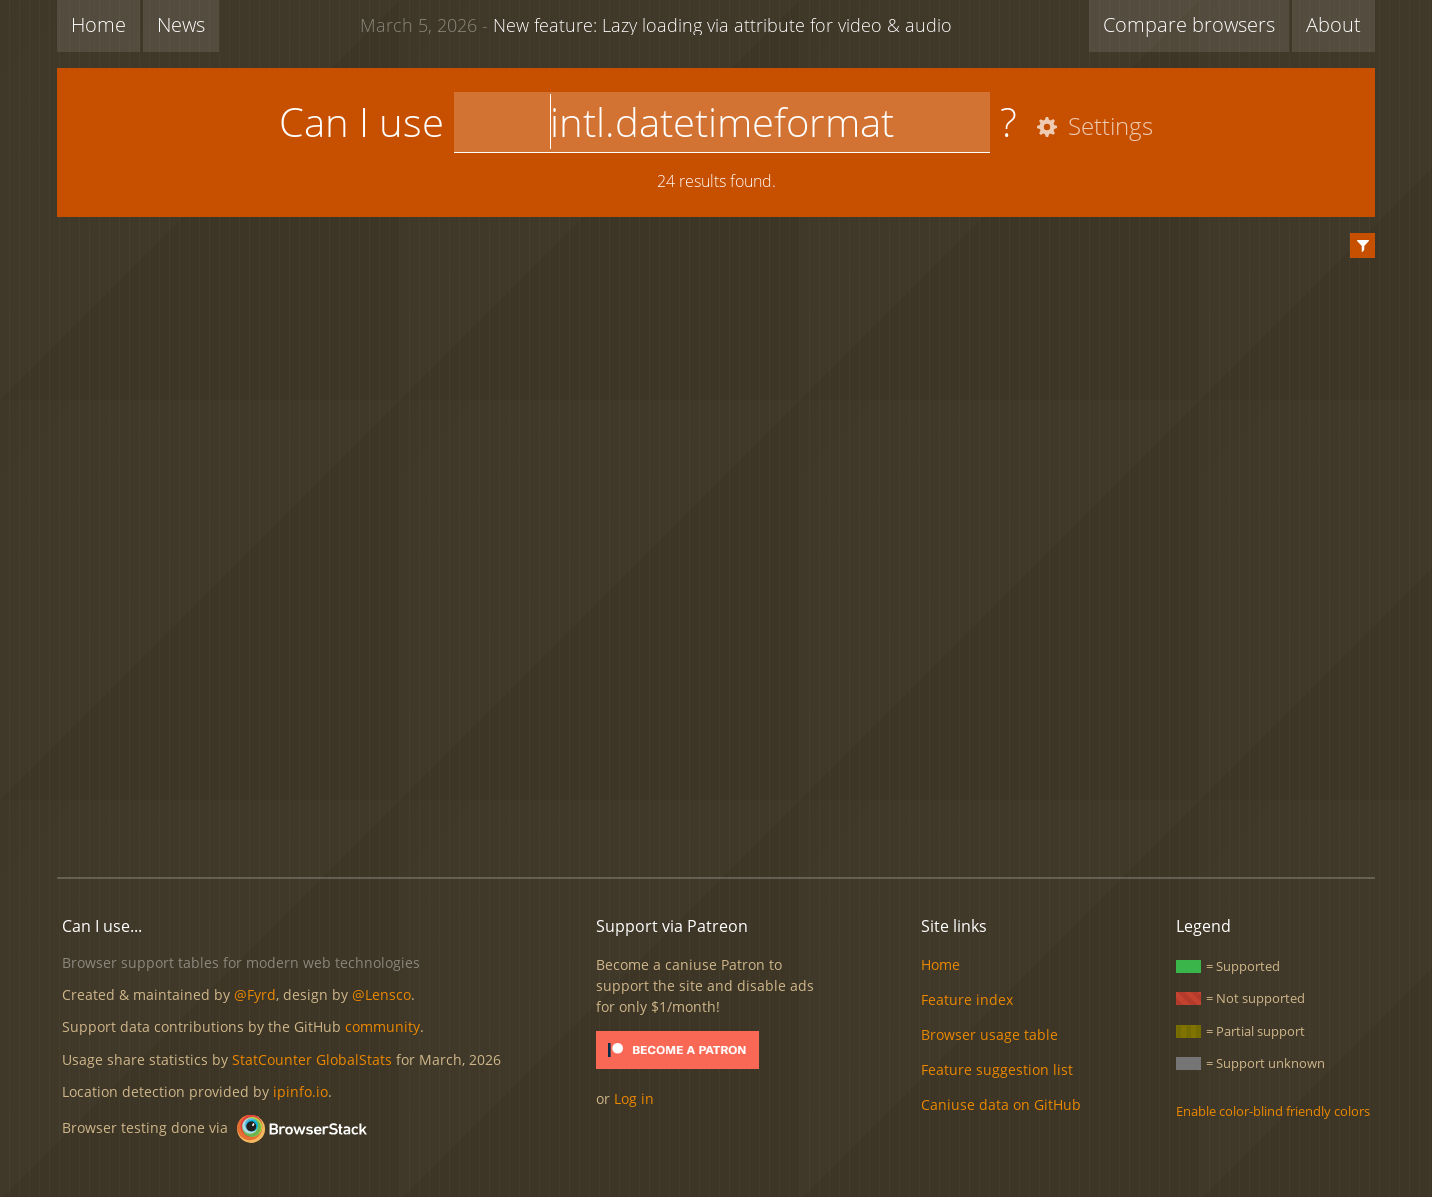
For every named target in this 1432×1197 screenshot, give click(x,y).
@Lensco (381, 994)
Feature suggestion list (997, 1069)
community (382, 1026)
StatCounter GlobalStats (312, 1059)
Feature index (967, 999)
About (1333, 24)
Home (98, 24)
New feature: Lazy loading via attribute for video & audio (656, 24)
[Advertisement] (716, 794)
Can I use (361, 121)
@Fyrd (255, 994)
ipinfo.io (300, 1091)
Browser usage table (989, 1034)
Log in (634, 1098)
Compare (1189, 24)
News (181, 24)
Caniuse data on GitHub (1001, 1104)
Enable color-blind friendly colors (1273, 1111)
